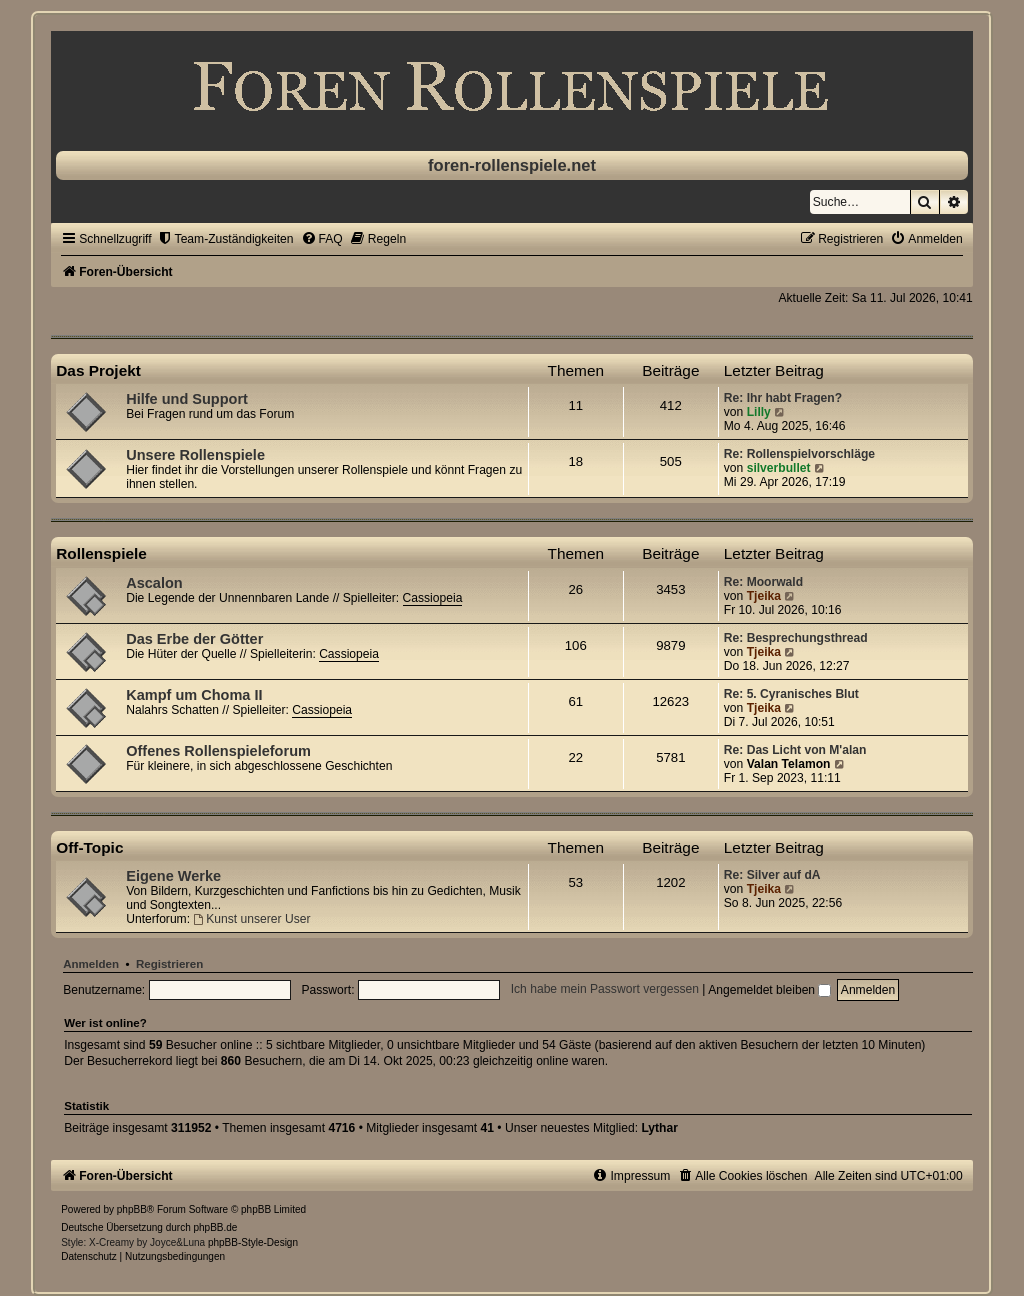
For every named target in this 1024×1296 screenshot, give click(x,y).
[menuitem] (225, 239)
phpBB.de (216, 1227)
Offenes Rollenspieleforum (218, 751)
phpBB (132, 1209)
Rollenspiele (101, 553)
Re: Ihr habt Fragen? (783, 398)
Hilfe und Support (187, 399)
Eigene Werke (173, 876)
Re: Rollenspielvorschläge (799, 454)
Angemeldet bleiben (769, 990)
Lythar (659, 1128)
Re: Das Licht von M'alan (795, 750)
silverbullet (779, 468)
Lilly (759, 412)
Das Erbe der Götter (194, 639)
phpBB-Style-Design (253, 1242)
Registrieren (169, 964)
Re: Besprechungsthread (796, 638)
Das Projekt (98, 370)
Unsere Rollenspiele (195, 455)
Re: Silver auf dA (772, 875)
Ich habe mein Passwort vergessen (605, 990)
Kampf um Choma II (194, 695)
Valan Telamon (789, 764)
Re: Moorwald (763, 582)
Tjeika (764, 596)
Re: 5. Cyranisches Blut (791, 694)
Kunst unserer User (251, 919)
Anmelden (91, 964)
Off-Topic (89, 847)
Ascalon (154, 583)
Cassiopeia (433, 598)
